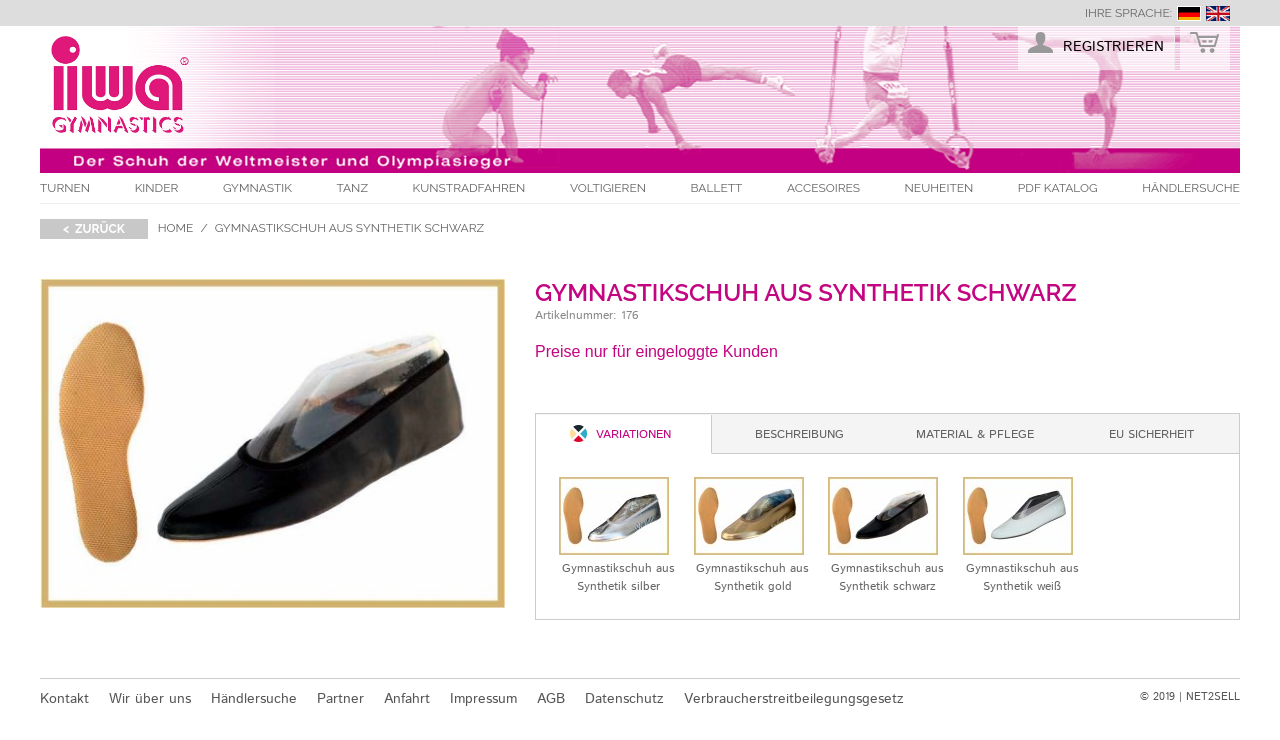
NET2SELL (1213, 697)
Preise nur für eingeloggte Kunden (656, 351)
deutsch (1189, 13)
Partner (340, 699)
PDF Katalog (1058, 188)
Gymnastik (257, 188)
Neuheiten (939, 188)
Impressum (483, 699)
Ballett (717, 188)
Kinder (157, 188)
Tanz (352, 188)
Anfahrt (407, 699)
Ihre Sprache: (1128, 13)
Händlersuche (1191, 188)
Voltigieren (608, 188)
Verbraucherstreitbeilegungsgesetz (794, 699)
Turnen (65, 188)
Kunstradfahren (469, 188)
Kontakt (64, 699)
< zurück (94, 229)
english (1218, 13)
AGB (551, 699)
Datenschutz (624, 699)
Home (176, 228)
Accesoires (823, 188)
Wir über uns (150, 699)
